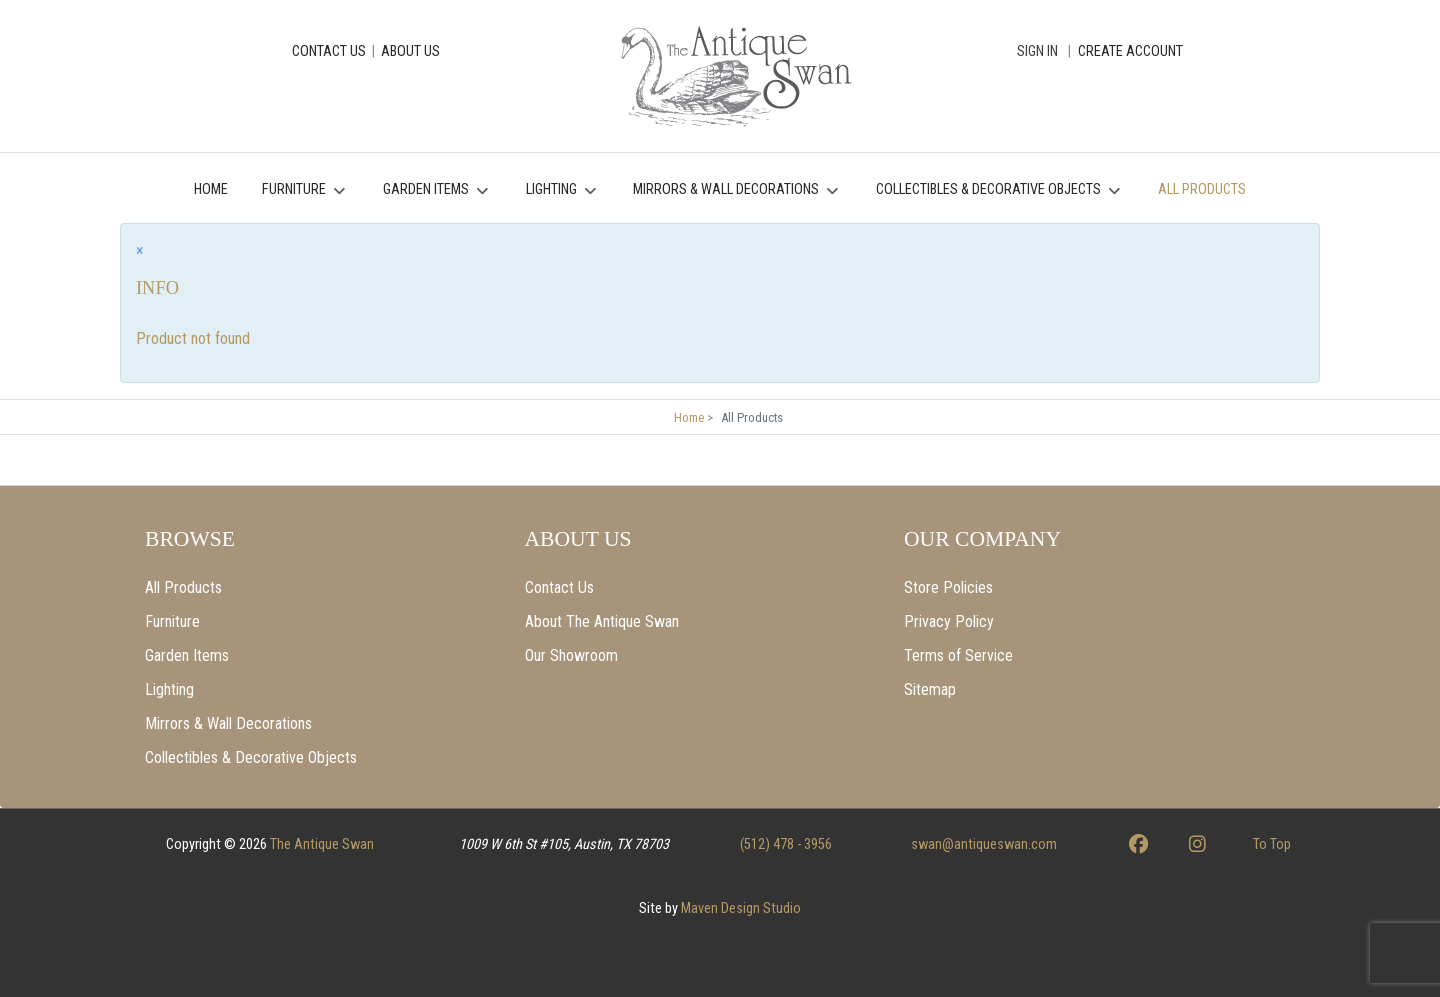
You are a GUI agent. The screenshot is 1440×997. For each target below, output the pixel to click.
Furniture (172, 621)
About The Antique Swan (602, 621)
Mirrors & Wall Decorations (228, 723)
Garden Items (187, 655)
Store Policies (948, 587)
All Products (183, 587)
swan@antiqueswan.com (984, 844)
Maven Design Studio (741, 908)
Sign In (1037, 51)
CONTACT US (329, 51)
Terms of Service (958, 655)
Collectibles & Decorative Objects (251, 757)
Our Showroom (571, 655)
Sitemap (930, 689)
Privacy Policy (949, 621)
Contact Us (559, 587)
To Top (1272, 844)
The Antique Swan (322, 844)
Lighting (169, 689)
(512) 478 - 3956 (786, 844)
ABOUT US (410, 51)
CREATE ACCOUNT (1130, 51)
